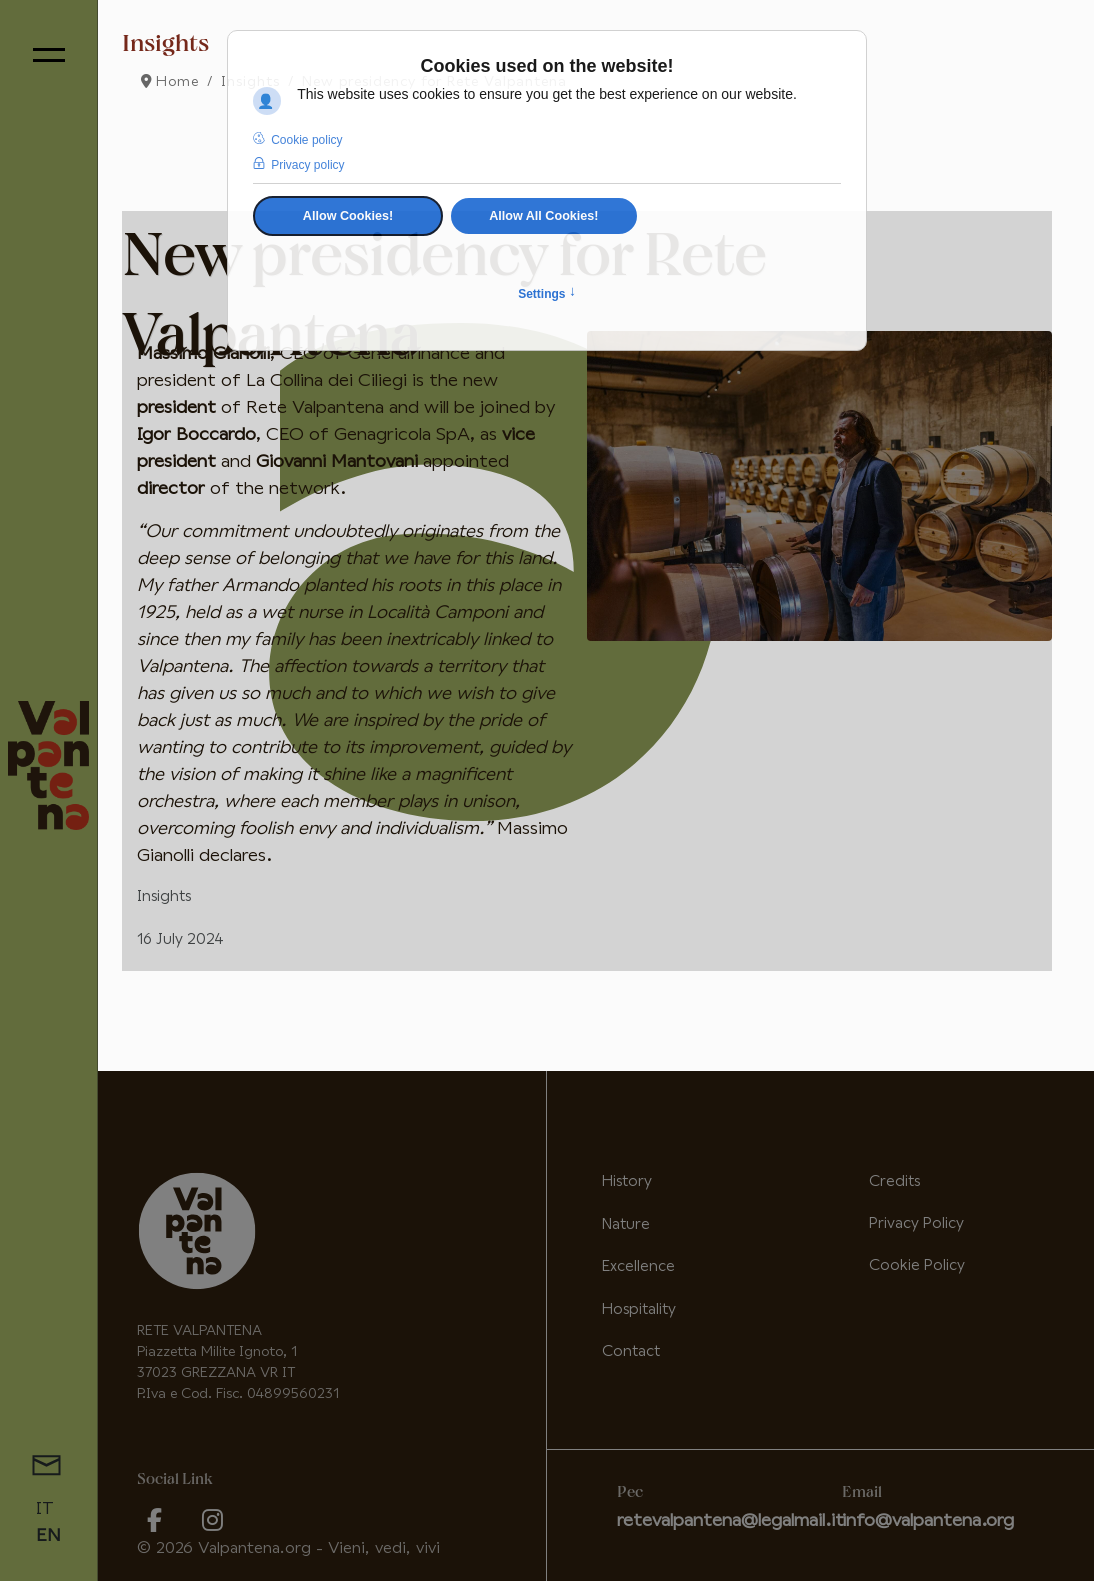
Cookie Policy (917, 1265)
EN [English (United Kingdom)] (48, 1536)
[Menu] (49, 55)
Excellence (638, 1266)
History (627, 1181)
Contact (631, 1351)
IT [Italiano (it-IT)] (45, 1509)
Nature (626, 1224)
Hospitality (639, 1309)
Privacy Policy (916, 1223)
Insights (164, 896)
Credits (894, 1181)
